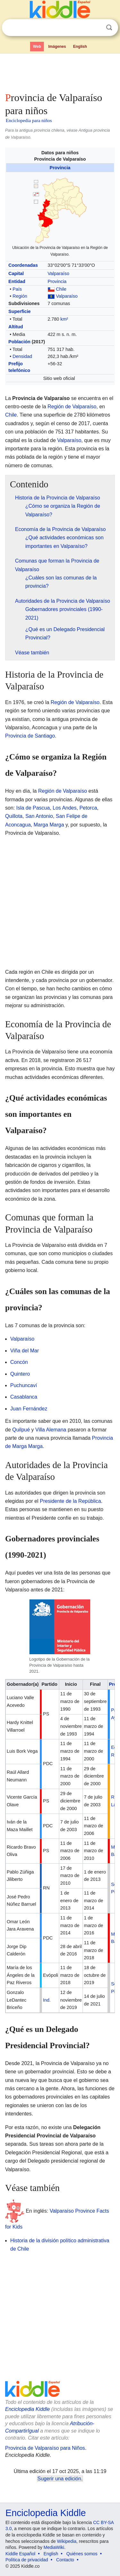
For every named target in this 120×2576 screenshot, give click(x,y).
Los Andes (65, 808)
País (17, 289)
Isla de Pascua (33, 808)
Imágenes (57, 46)
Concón (19, 1362)
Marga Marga (49, 824)
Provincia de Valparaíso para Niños (45, 2448)
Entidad (16, 281)
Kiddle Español (20, 2553)
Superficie (19, 311)
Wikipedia (66, 2541)
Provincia (60, 167)
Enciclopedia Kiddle (27, 2409)
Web (37, 46)
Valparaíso (58, 273)
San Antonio (39, 816)
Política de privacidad (26, 2559)
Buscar (109, 27)
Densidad (22, 356)
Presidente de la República (70, 1501)
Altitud (15, 326)
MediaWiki (54, 2547)
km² (64, 319)
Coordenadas (23, 265)
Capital (16, 273)
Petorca (88, 808)
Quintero (20, 1374)
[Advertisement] (60, 71)
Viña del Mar (24, 1350)
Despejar (96, 27)
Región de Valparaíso (72, 406)
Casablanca (23, 1397)
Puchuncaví (23, 1385)
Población (19, 341)
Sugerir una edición (59, 2478)
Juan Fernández (28, 1408)
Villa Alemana (50, 1429)
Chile (61, 289)
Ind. (47, 2000)
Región (19, 296)
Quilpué (21, 1429)
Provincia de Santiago (30, 736)
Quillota (13, 816)
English (80, 46)
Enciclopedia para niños (29, 120)
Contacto (65, 2559)
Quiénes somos (81, 2553)
